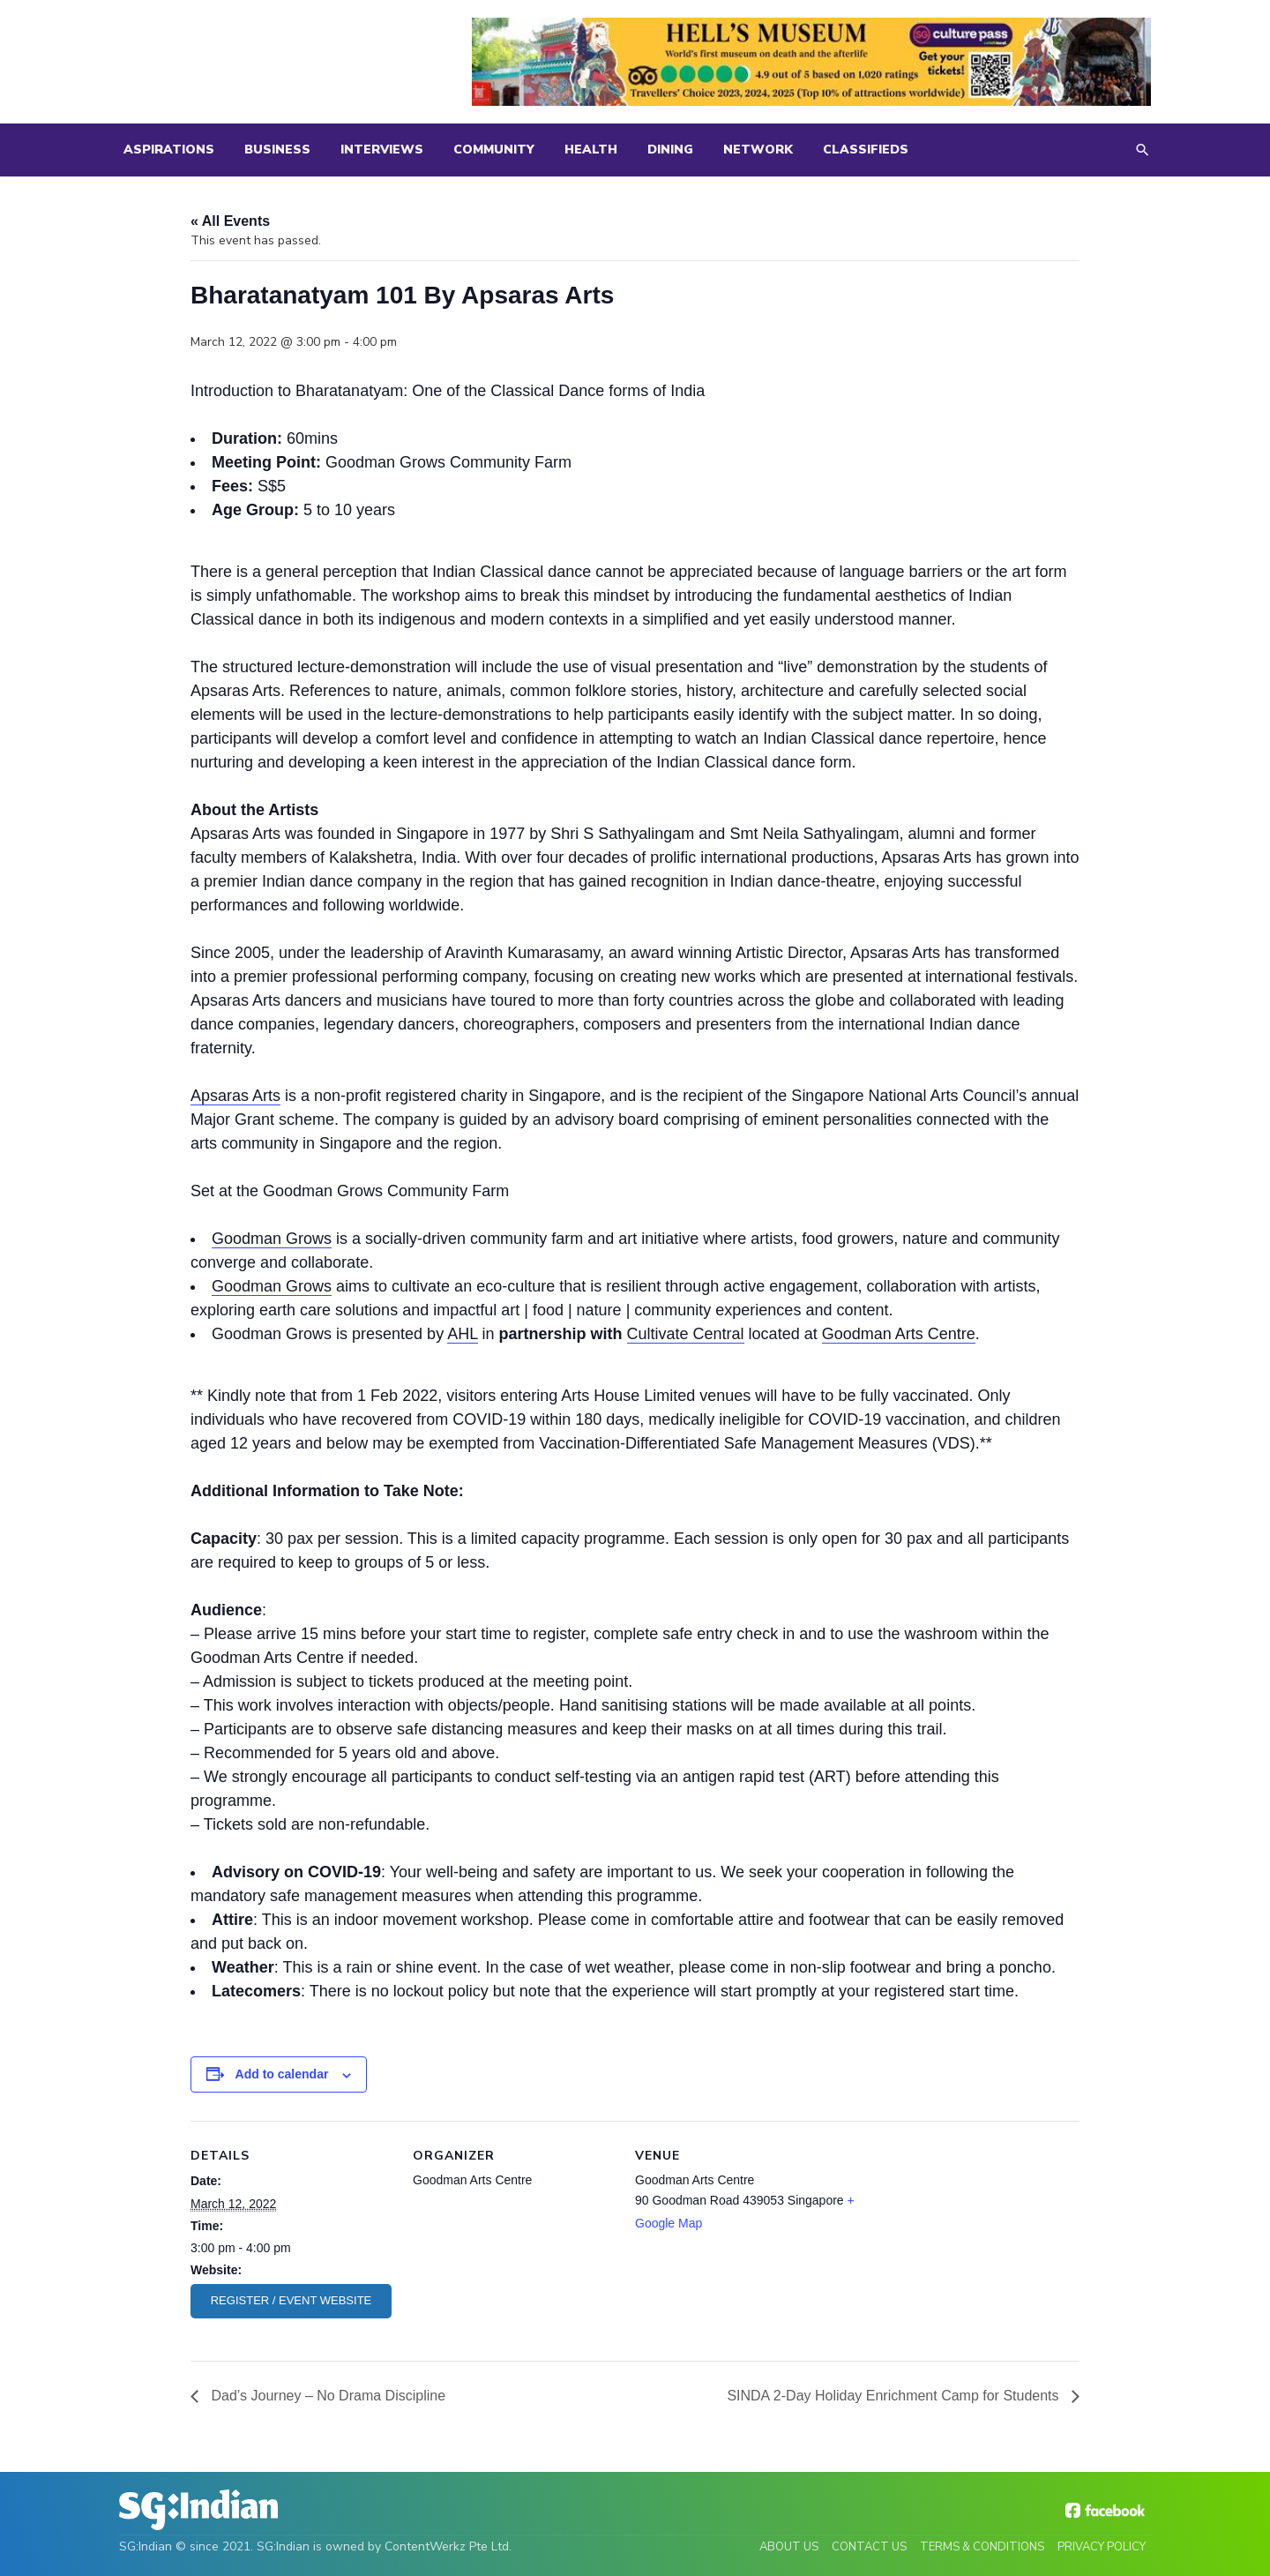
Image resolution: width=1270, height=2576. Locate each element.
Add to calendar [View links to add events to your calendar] (282, 2074)
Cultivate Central (685, 1334)
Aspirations (168, 149)
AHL (462, 1334)
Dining (670, 149)
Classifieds (865, 149)
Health (590, 149)
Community (493, 149)
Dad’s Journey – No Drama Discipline (326, 2395)
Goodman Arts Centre (898, 1334)
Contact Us (869, 2547)
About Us (788, 2547)
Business (277, 149)
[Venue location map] (986, 2242)
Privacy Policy (1101, 2547)
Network (758, 149)
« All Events (230, 220)
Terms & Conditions (982, 2547)
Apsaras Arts (235, 1096)
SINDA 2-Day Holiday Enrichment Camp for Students (895, 2395)
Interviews (381, 149)
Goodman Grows (272, 1238)
